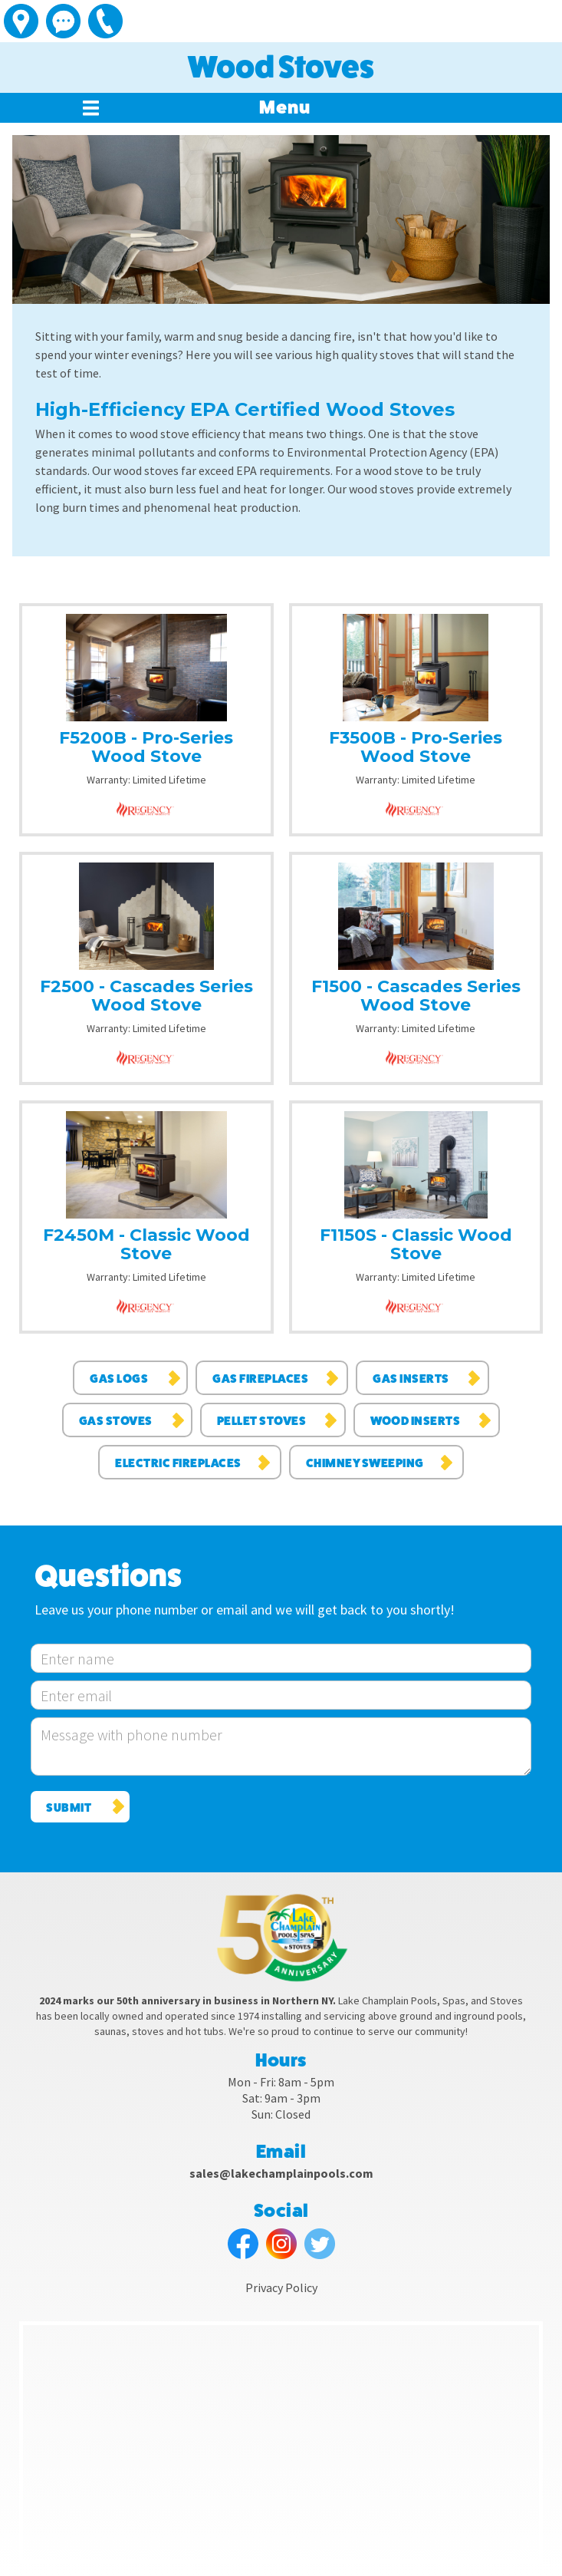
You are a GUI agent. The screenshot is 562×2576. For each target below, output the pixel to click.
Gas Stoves (116, 1420)
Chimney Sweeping (365, 1463)
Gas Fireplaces (260, 1378)
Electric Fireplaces (178, 1463)
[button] (285, 108)
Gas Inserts (411, 1378)
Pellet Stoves (262, 1420)
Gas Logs (119, 1378)
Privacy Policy (281, 2287)
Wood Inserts (415, 1420)
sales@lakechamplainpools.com (281, 2173)
